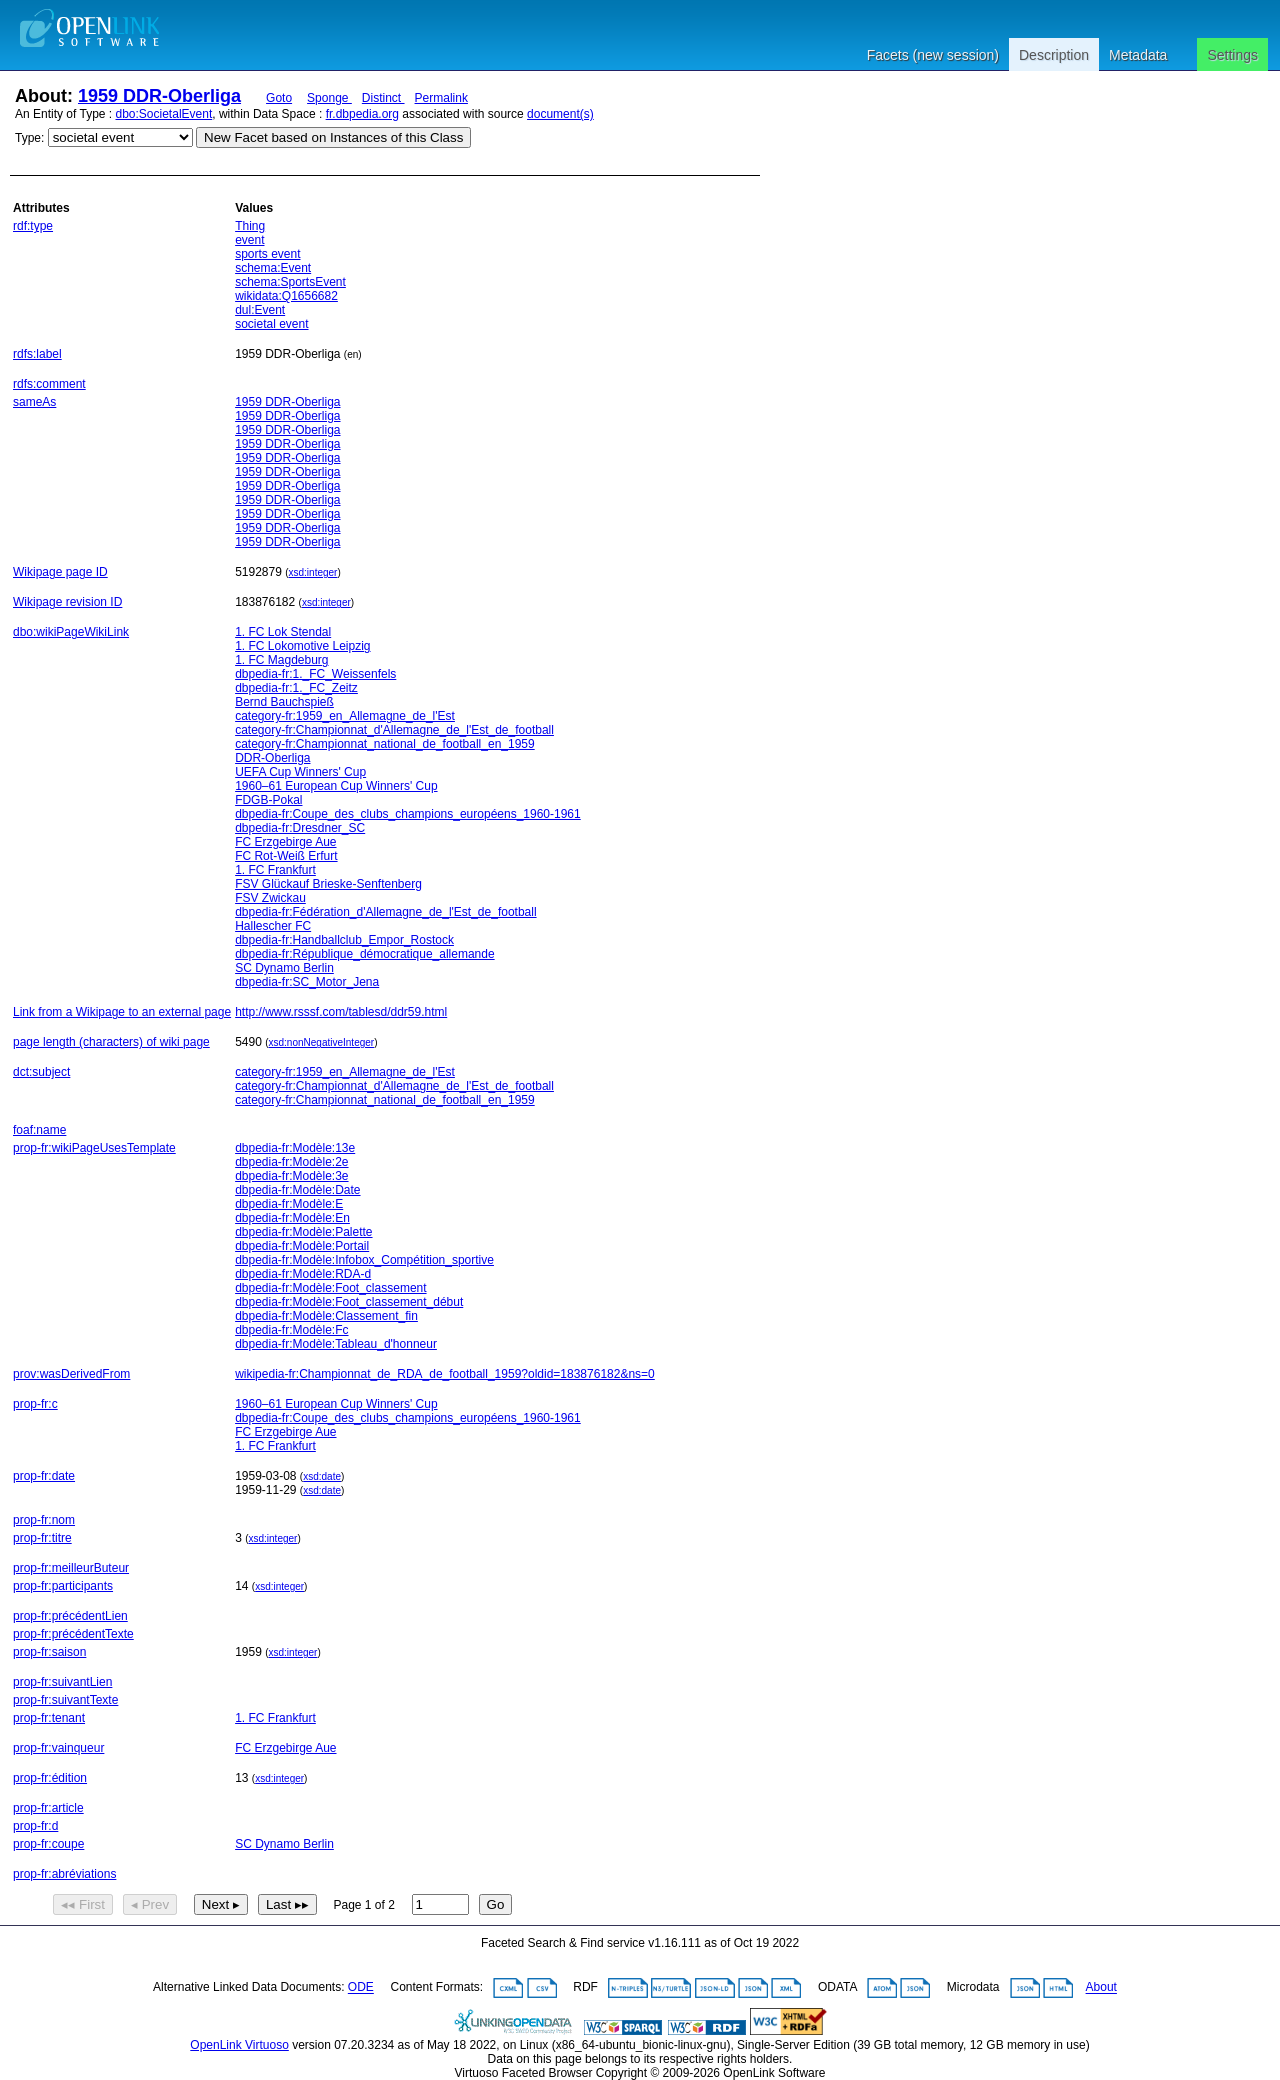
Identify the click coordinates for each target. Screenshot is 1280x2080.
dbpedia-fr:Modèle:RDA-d (303, 1274)
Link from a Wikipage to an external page (122, 1012)
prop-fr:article (48, 1808)
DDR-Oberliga (272, 758)
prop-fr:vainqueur (58, 1748)
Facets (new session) (933, 55)
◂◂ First (83, 1904)
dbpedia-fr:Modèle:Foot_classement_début (349, 1302)
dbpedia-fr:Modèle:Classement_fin (326, 1316)
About (1101, 1988)
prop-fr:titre (42, 1538)
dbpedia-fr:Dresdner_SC (300, 828)
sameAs (34, 402)
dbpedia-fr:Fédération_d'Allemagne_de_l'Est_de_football (385, 912)
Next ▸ (221, 1904)
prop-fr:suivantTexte (65, 1700)
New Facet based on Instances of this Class (333, 137)
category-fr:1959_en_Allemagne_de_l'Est (345, 716)
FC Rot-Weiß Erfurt (286, 856)
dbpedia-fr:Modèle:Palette (303, 1232)
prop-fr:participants (63, 1586)
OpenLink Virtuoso (239, 2045)
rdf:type (33, 226)
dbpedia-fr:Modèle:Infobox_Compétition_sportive (364, 1260)
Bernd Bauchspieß (284, 702)
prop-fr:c (35, 1404)
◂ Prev (150, 1904)
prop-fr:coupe (48, 1844)
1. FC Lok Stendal (283, 632)
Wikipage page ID (60, 572)
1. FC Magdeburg (281, 660)
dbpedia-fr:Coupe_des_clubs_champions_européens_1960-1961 (408, 814)
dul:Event (260, 310)
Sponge (329, 98)
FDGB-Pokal (268, 800)
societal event (271, 324)
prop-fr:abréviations (64, 1874)
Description (1054, 55)
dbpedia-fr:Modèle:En (292, 1218)
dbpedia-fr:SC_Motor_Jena (307, 982)
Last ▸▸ (287, 1904)
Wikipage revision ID (67, 602)
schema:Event (273, 268)
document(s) (560, 114)
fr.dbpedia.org (362, 114)
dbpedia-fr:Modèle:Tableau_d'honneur (336, 1344)
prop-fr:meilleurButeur (71, 1568)
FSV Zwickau (270, 898)
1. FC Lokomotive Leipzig (302, 646)
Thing (250, 226)
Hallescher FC (273, 926)
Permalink (441, 98)
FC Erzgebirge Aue (285, 842)
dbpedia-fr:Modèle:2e (291, 1162)
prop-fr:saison (49, 1652)
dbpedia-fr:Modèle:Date (297, 1190)
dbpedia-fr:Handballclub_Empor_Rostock (344, 940)
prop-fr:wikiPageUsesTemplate (94, 1148)
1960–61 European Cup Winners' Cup (336, 786)
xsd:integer (313, 572)
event (249, 240)
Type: (29, 138)
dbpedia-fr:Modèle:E (289, 1204)
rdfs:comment (49, 384)
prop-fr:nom (44, 1520)
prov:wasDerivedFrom (71, 1374)
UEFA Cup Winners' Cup (300, 772)
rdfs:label (37, 354)
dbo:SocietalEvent (164, 114)
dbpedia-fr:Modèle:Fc (291, 1330)
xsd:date (322, 1476)
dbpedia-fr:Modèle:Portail (302, 1246)
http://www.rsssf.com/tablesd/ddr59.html (341, 1012)
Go (496, 1904)
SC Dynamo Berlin (284, 968)
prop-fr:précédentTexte (73, 1634)
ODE (361, 1988)
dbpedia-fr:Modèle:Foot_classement (330, 1288)
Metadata (1138, 55)
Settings (1232, 55)
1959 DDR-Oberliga (159, 96)
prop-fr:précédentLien (70, 1616)
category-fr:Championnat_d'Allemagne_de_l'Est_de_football (394, 730)
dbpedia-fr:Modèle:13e (295, 1148)
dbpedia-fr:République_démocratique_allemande (365, 954)
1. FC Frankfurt (275, 870)
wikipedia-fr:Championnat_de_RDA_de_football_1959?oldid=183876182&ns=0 (445, 1374)
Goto (279, 98)
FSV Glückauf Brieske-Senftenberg (328, 884)
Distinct (383, 98)
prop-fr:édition (50, 1778)
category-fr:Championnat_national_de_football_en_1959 (385, 744)
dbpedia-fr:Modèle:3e (291, 1176)
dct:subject (41, 1072)
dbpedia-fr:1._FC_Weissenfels (315, 674)
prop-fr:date (44, 1476)
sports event (267, 254)
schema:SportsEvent (290, 282)
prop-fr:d (35, 1826)
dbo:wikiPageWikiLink (71, 632)
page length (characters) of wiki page (111, 1042)
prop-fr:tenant (49, 1718)
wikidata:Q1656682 (286, 296)
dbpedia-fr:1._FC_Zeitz (296, 688)
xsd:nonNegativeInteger (322, 1042)
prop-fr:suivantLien (62, 1682)
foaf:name (39, 1130)
